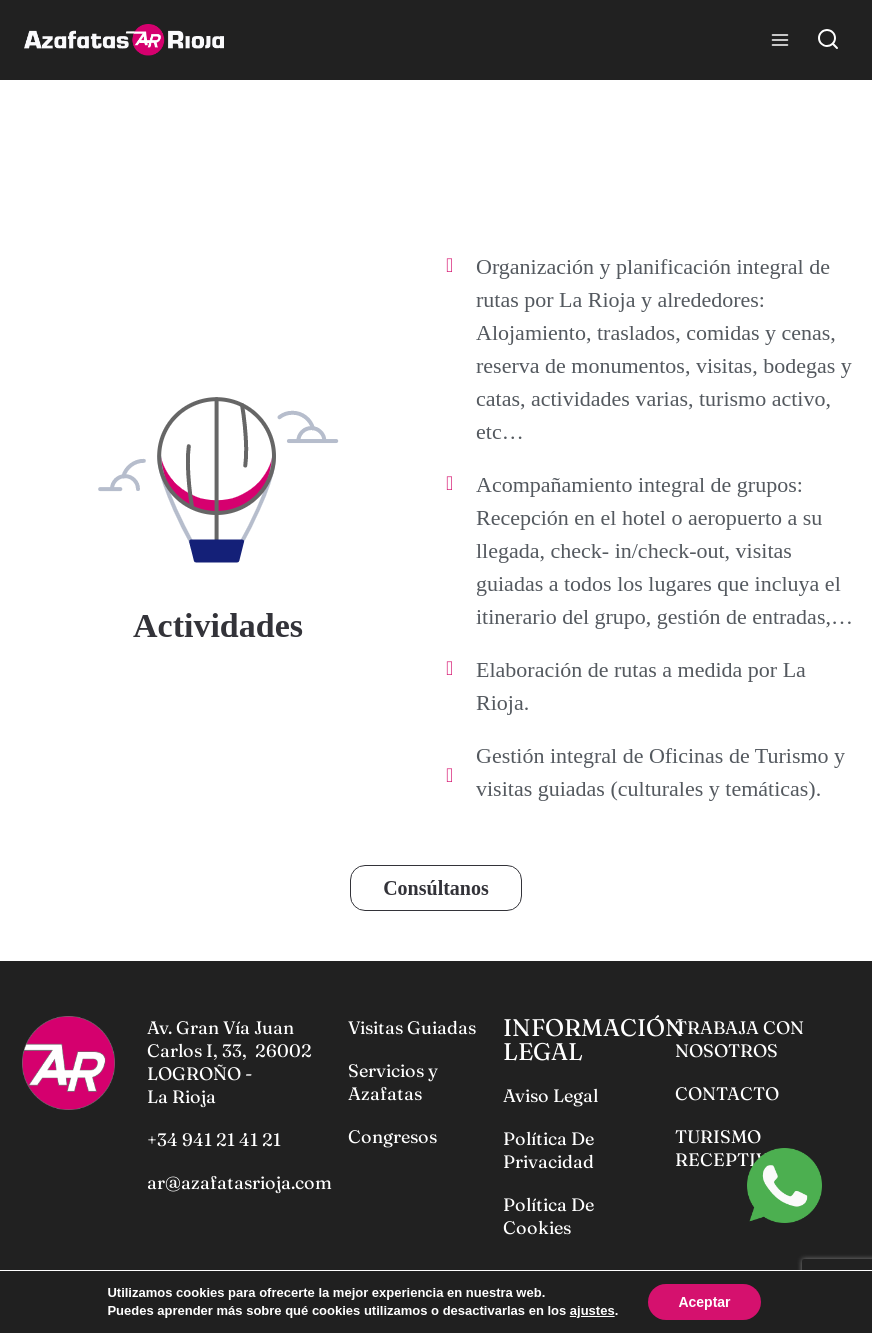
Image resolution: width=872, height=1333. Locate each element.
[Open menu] (779, 39)
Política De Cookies (548, 1216)
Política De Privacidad (548, 1150)
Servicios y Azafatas (393, 1082)
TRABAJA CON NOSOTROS (739, 1039)
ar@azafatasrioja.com (239, 1182)
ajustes (592, 1310)
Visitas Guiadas (412, 1027)
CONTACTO (727, 1093)
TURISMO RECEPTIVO (729, 1148)
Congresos (392, 1136)
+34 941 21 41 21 (214, 1139)
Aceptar (704, 1302)
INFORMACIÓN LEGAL (593, 1039)
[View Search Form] (828, 40)
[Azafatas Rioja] (124, 40)
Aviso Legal (550, 1095)
